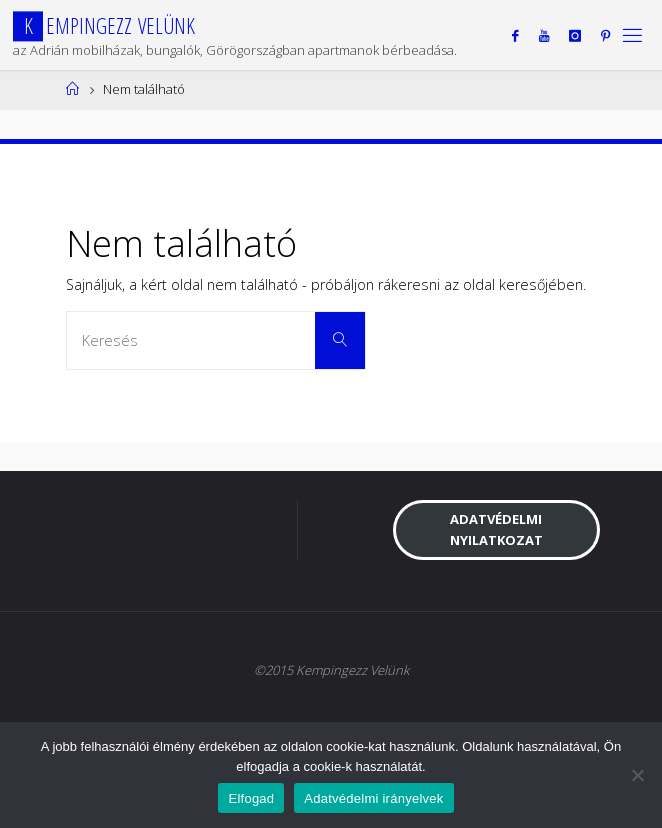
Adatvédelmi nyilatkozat (496, 529)
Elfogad (251, 798)
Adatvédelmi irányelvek (373, 798)
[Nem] (637, 775)
